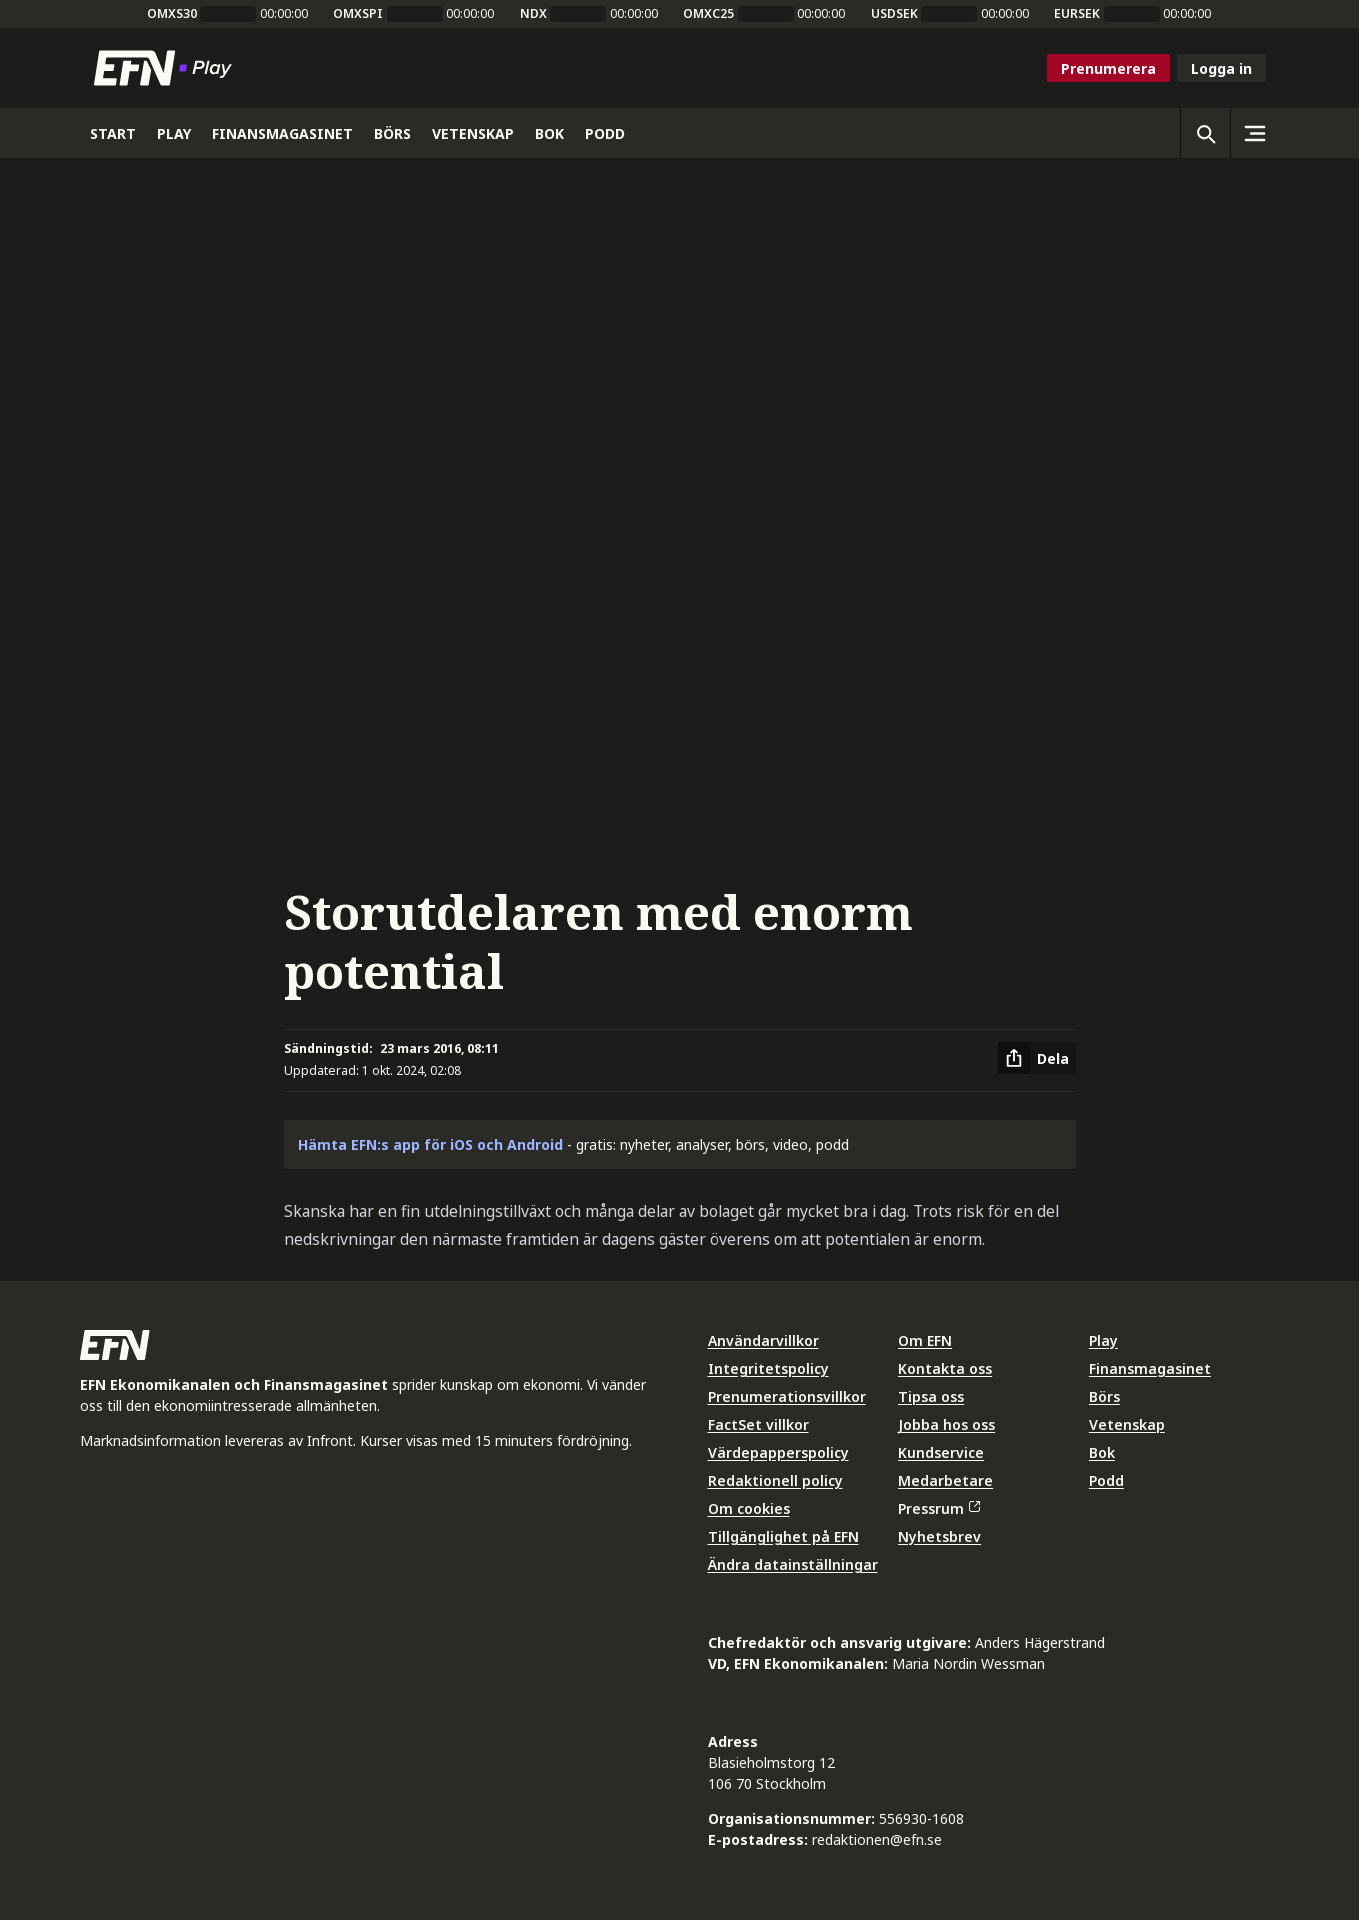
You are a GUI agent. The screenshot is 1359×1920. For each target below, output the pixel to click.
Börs (1104, 1396)
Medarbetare (945, 1480)
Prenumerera (1108, 68)
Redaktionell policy (775, 1480)
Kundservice (941, 1452)
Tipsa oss (931, 1396)
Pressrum (939, 1508)
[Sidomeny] (1255, 133)
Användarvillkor (763, 1340)
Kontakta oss (945, 1368)
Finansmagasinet (1150, 1368)
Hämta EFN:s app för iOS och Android (430, 1144)
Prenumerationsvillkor (787, 1396)
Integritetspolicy (768, 1368)
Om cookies (749, 1508)
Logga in (1221, 68)
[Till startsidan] (167, 68)
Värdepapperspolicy (778, 1452)
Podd (1106, 1480)
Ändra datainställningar (793, 1564)
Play (1103, 1340)
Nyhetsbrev (939, 1536)
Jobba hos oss (946, 1424)
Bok (1102, 1452)
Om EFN (925, 1340)
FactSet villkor (758, 1424)
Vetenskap (1127, 1424)
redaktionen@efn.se (877, 1839)
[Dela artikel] (1037, 1058)
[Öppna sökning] (1205, 133)
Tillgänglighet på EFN (783, 1536)
